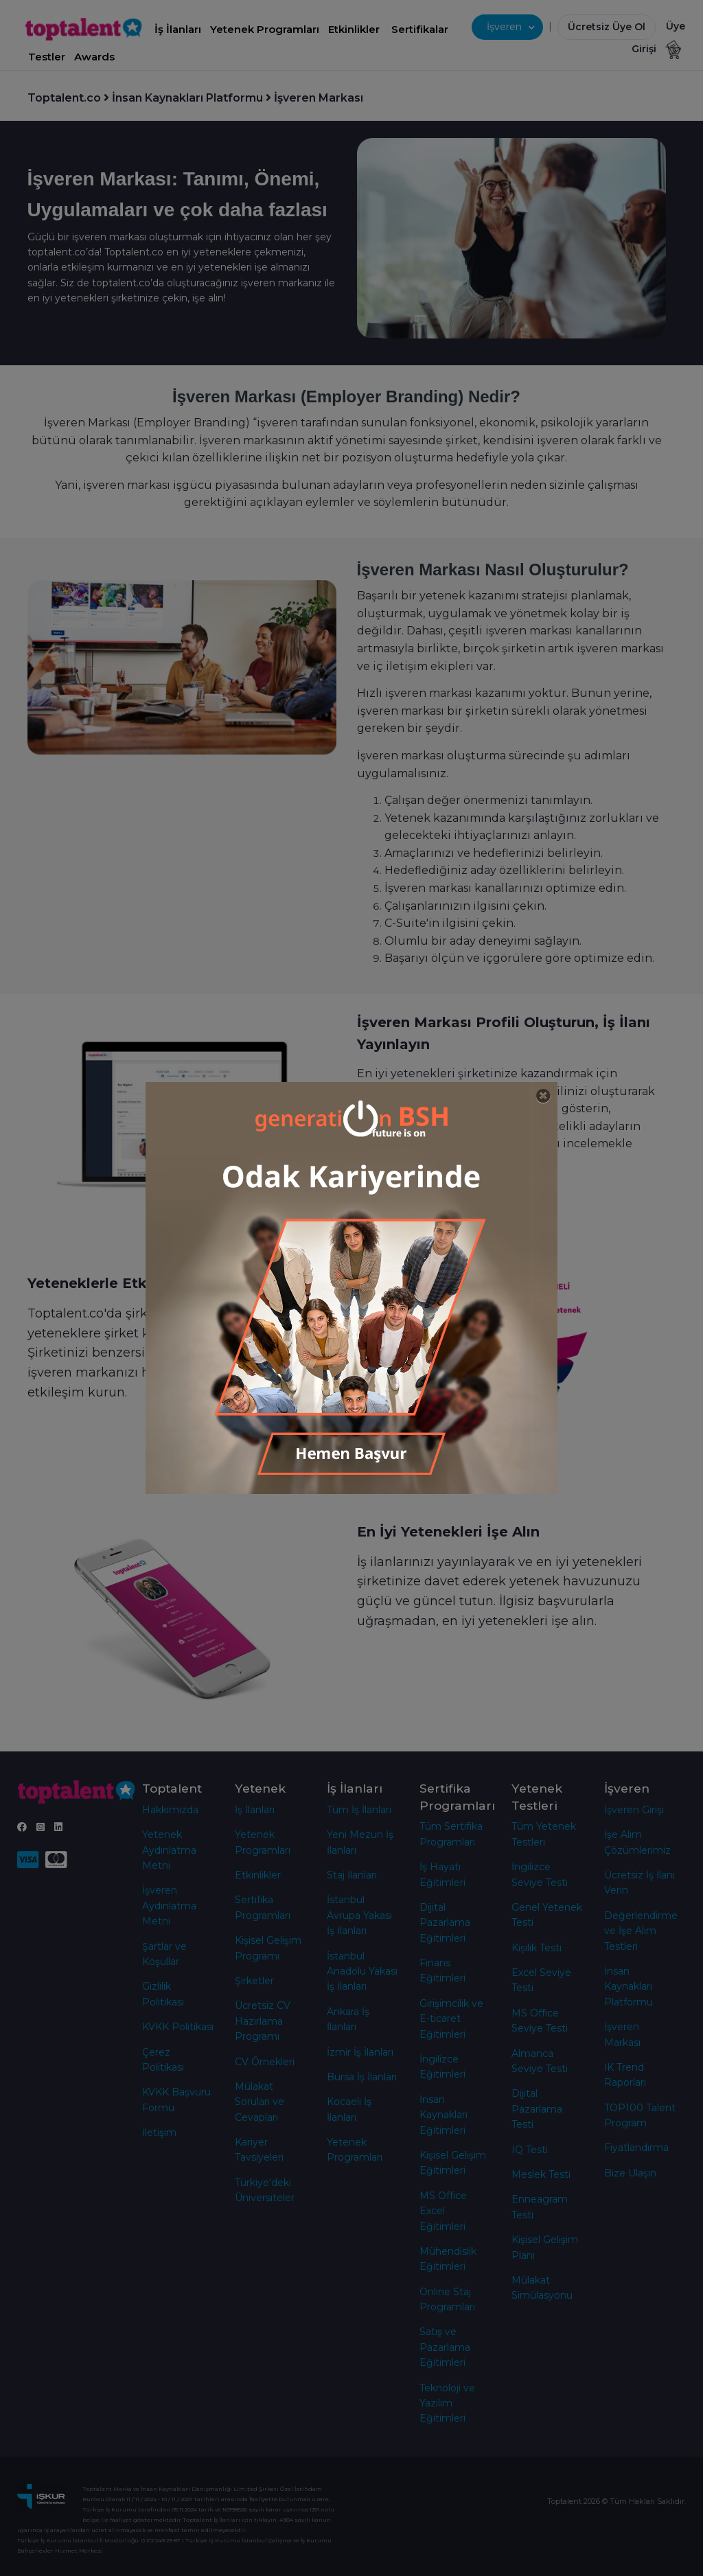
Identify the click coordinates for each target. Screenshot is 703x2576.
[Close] (543, 1096)
